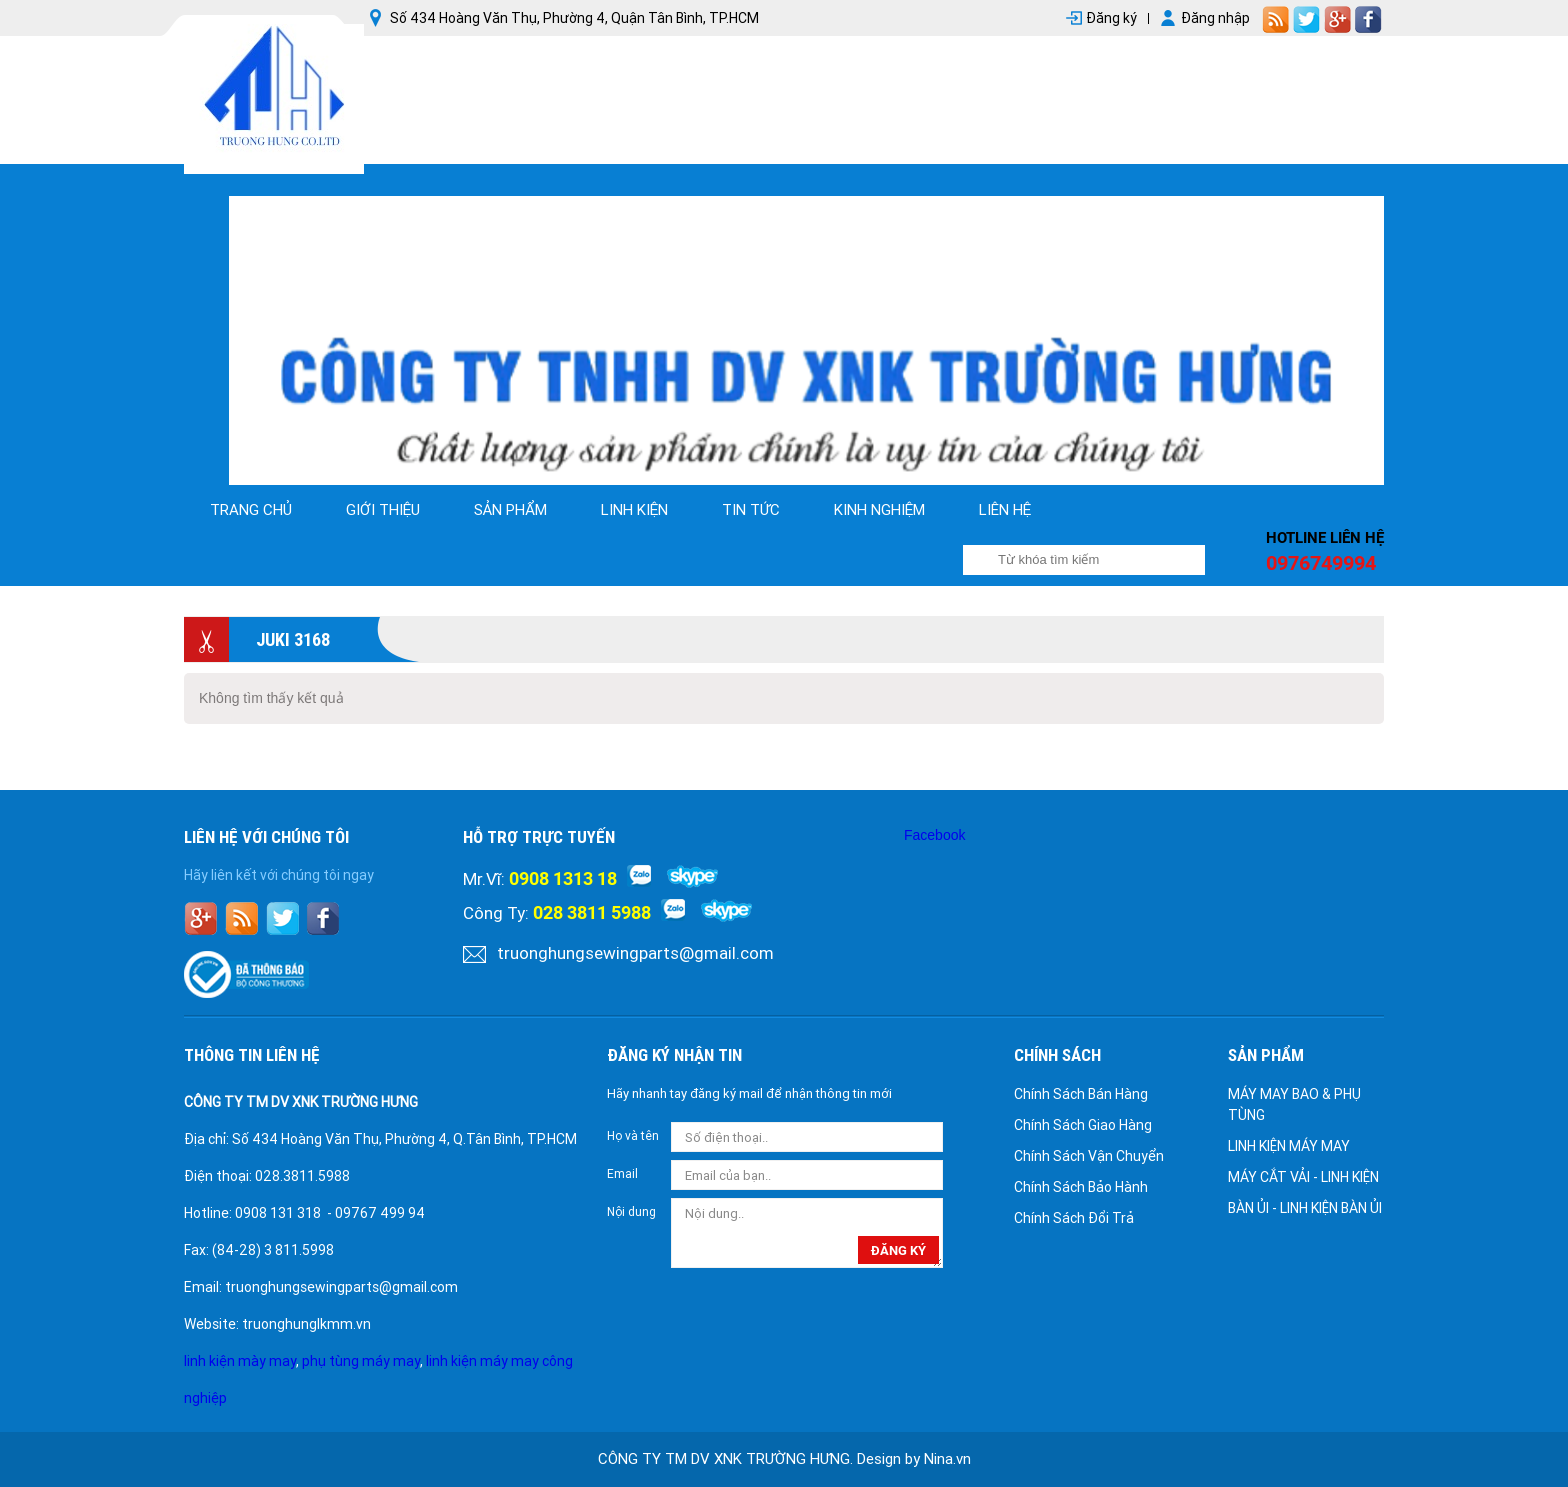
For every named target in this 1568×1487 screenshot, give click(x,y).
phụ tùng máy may (361, 1361)
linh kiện (634, 510)
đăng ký (898, 1250)
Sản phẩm (510, 510)
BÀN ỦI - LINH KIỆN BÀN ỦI (1305, 1208)
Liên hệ (1005, 510)
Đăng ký (1111, 18)
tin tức (751, 510)
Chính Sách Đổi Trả (1074, 1218)
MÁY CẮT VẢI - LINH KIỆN (1303, 1177)
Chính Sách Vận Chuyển (1089, 1156)
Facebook (934, 835)
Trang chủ (251, 510)
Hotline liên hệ (1325, 538)
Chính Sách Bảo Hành (1081, 1187)
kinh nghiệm (879, 510)
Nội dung (631, 1212)
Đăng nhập (1215, 18)
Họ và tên (633, 1136)
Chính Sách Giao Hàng (1083, 1125)
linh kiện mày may (240, 1361)
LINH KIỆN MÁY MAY (1289, 1146)
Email (622, 1174)
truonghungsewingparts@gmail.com (635, 953)
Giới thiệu (383, 510)
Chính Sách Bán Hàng (1081, 1094)
